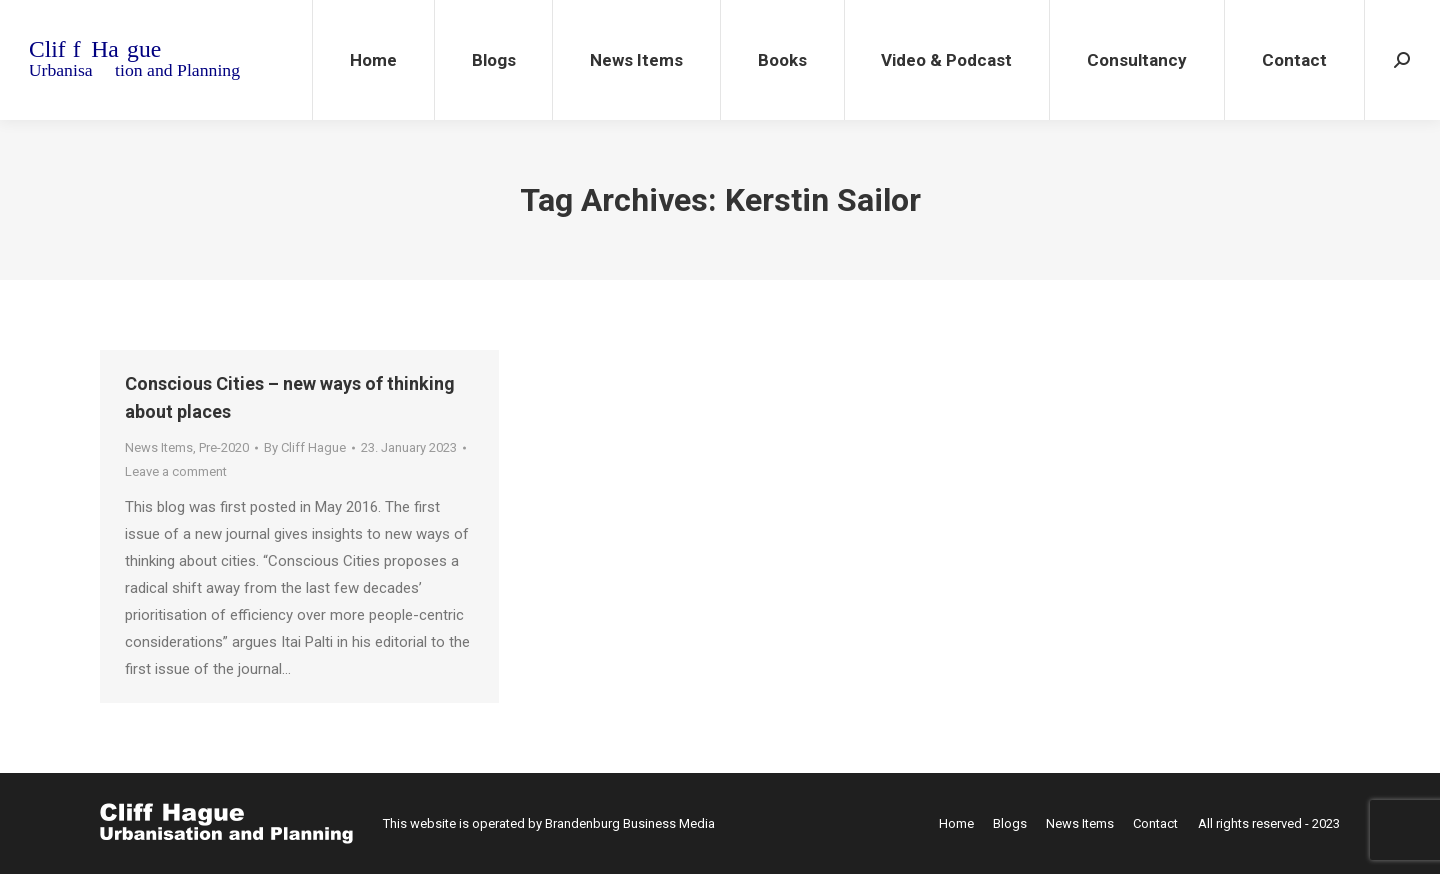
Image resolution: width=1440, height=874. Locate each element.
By (305, 447)
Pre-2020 (224, 447)
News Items (159, 447)
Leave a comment (176, 471)
